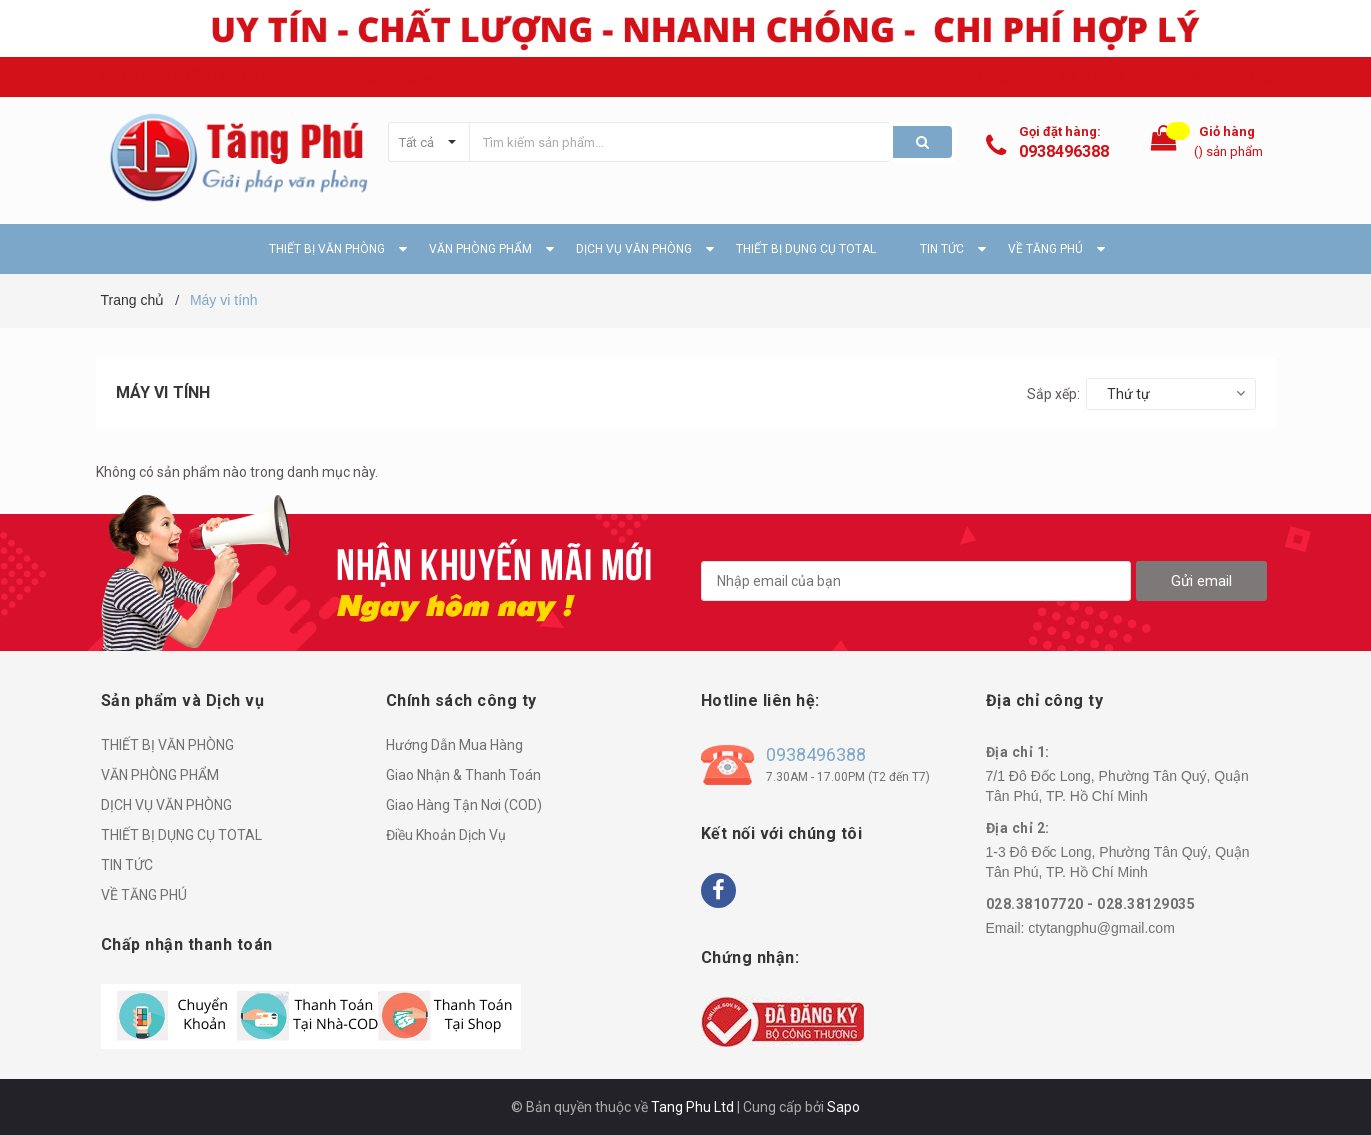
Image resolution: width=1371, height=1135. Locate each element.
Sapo (843, 1107)
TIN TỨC (127, 865)
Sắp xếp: (1053, 394)
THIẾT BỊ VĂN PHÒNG (167, 745)
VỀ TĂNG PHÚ (144, 895)
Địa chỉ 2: (1018, 828)
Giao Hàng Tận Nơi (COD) (464, 805)
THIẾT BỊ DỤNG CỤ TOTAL (181, 835)
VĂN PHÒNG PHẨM (160, 775)
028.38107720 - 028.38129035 (1091, 904)
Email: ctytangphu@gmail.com (381, 76)
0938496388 (1064, 151)
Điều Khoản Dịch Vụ (446, 835)
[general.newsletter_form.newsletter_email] (916, 581)
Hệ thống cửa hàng (1216, 76)
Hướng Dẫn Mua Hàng (454, 745)
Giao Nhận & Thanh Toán (463, 775)
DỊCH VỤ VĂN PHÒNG (166, 805)
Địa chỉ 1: (1018, 752)
